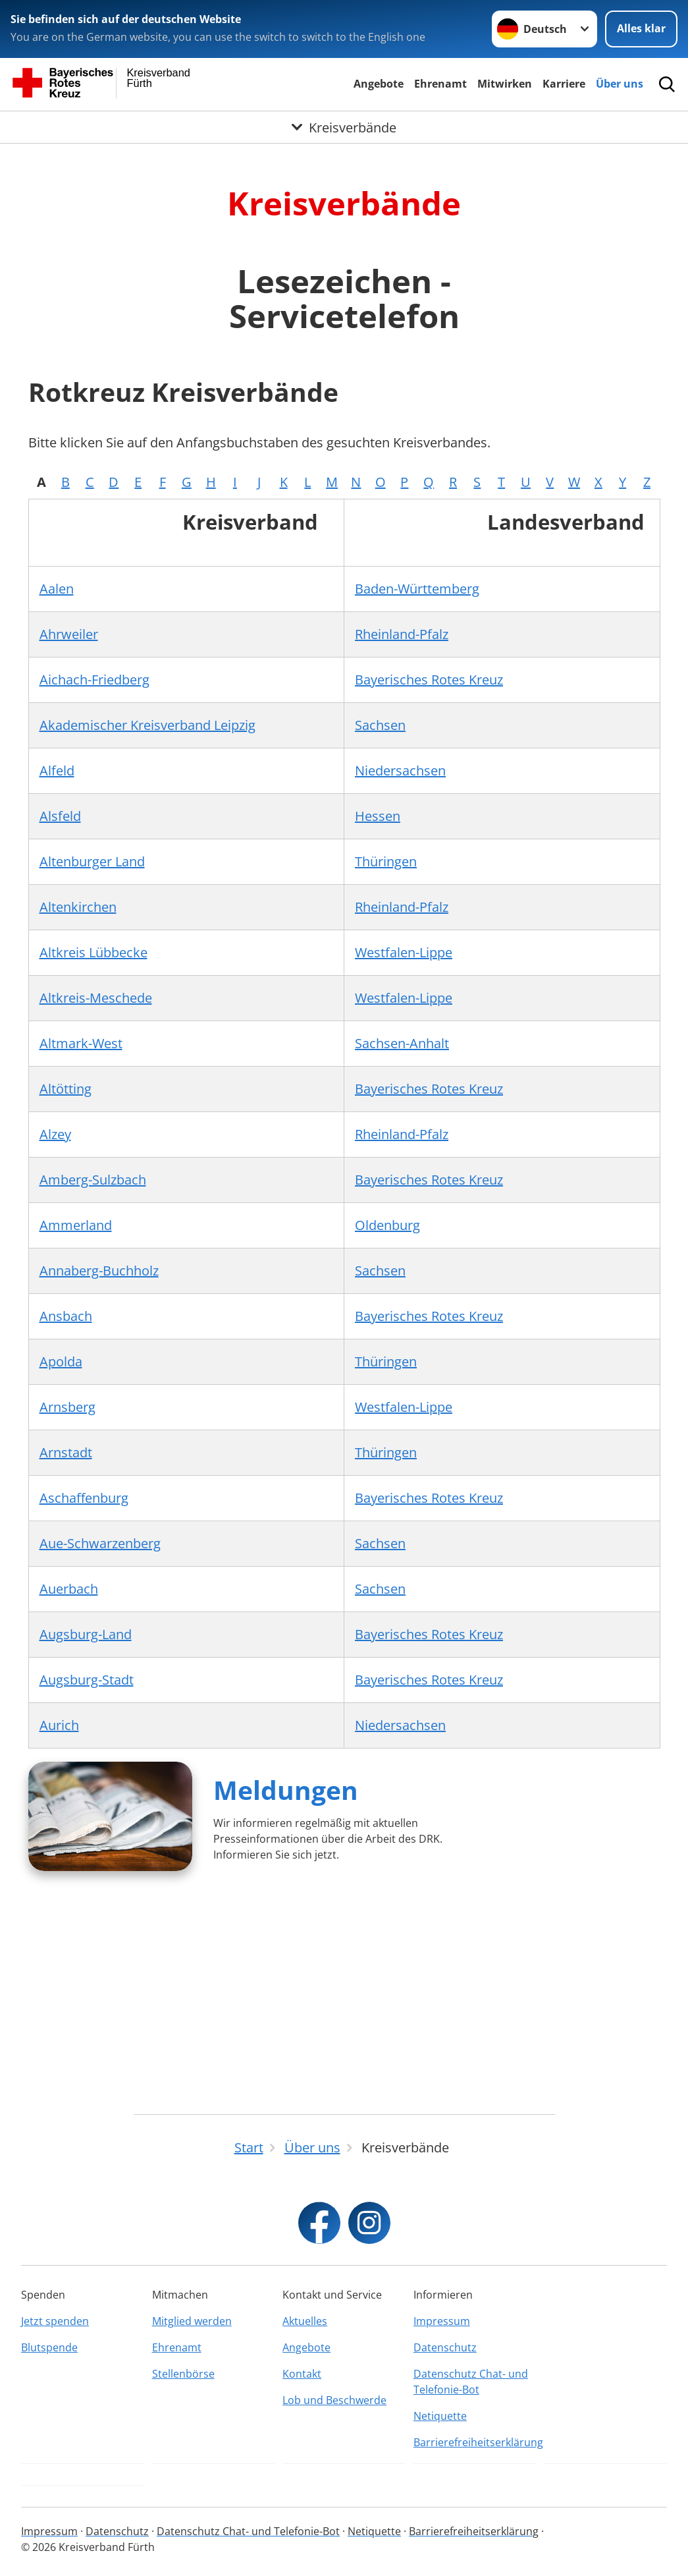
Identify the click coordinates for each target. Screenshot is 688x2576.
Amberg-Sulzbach (93, 1180)
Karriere (563, 83)
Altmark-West (81, 1043)
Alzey (55, 1134)
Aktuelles (304, 2321)
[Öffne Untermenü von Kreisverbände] (344, 128)
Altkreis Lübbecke (93, 952)
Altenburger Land (92, 861)
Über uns (619, 83)
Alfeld (57, 770)
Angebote (379, 83)
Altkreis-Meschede (96, 998)
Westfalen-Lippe (403, 952)
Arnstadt (66, 1452)
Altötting (66, 1089)
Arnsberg (67, 1407)
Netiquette (440, 2416)
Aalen (57, 589)
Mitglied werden (192, 2321)
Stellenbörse (183, 2373)
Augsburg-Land (86, 1634)
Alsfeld (60, 816)
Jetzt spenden (55, 2321)
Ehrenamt (440, 83)
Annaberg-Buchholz (99, 1270)
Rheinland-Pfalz (401, 634)
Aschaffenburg (84, 1498)
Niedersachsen (400, 770)
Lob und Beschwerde (334, 2400)
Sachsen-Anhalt (402, 1043)
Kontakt (301, 2373)
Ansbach (66, 1316)
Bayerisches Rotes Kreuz (429, 679)
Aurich (59, 1725)
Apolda (61, 1361)
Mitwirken (504, 83)
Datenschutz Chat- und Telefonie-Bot (470, 2381)
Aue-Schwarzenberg (100, 1543)
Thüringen (386, 861)
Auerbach (69, 1589)
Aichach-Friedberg (94, 679)
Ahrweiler (69, 634)
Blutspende (49, 2347)
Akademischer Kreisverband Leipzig (147, 725)
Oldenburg (387, 1225)
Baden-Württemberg (417, 589)
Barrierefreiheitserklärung (475, 2442)
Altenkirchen (78, 907)
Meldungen (285, 1789)
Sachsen (380, 725)
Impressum (441, 2321)
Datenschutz (445, 2347)
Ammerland (76, 1225)
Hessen (377, 816)
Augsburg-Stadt (87, 1680)
